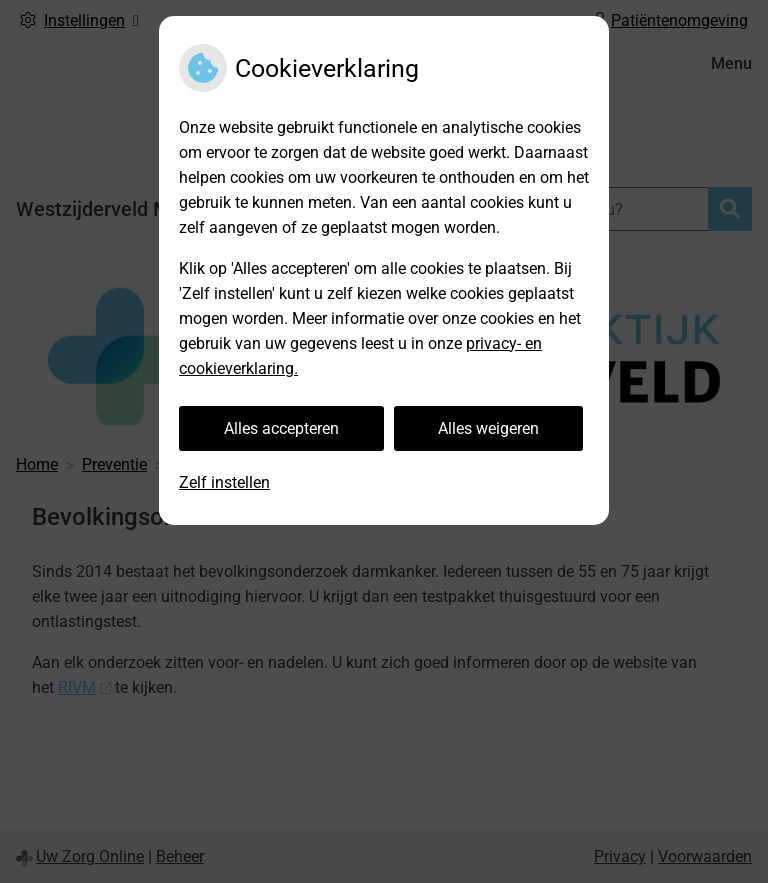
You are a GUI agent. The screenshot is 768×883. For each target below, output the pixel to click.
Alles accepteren (281, 428)
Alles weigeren (488, 428)
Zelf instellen (224, 482)
